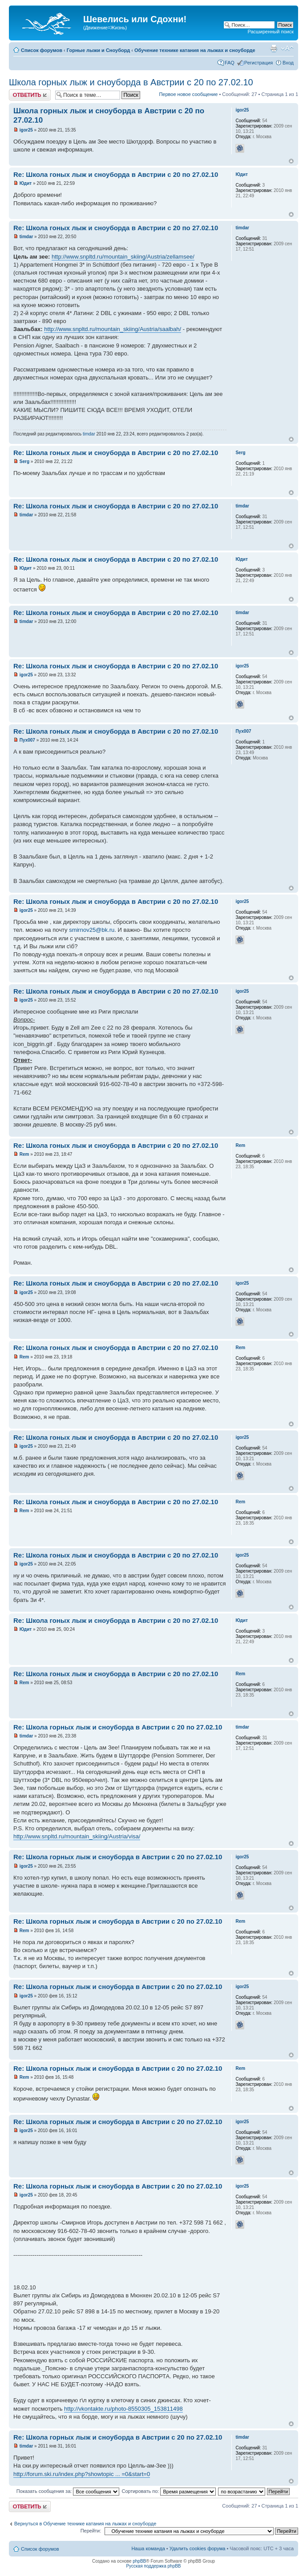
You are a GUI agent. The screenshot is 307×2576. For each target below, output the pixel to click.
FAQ (229, 62)
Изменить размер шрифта (287, 48)
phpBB (139, 2561)
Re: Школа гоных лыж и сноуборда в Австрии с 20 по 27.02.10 (115, 174)
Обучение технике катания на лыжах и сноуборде (194, 50)
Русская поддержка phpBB (153, 2566)
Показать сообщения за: (68, 2491)
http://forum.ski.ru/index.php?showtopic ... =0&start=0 (81, 2474)
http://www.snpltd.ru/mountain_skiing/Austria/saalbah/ (112, 329)
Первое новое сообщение (188, 94)
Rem (24, 1154)
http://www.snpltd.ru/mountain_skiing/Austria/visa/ (76, 1836)
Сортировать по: (168, 2491)
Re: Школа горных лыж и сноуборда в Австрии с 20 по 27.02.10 (117, 1727)
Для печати (274, 48)
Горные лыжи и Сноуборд (98, 50)
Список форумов (41, 50)
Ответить (30, 94)
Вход (288, 62)
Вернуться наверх (291, 161)
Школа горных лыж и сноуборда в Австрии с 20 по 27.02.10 (131, 82)
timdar (26, 236)
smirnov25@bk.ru (91, 930)
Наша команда (148, 2548)
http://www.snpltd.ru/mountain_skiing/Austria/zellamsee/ (123, 256)
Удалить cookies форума (198, 2548)
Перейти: (91, 2530)
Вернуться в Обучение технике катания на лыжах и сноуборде (85, 2523)
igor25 (26, 130)
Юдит (26, 183)
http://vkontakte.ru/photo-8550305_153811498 (123, 2408)
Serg (24, 461)
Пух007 (27, 740)
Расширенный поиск (270, 31)
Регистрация (258, 62)
